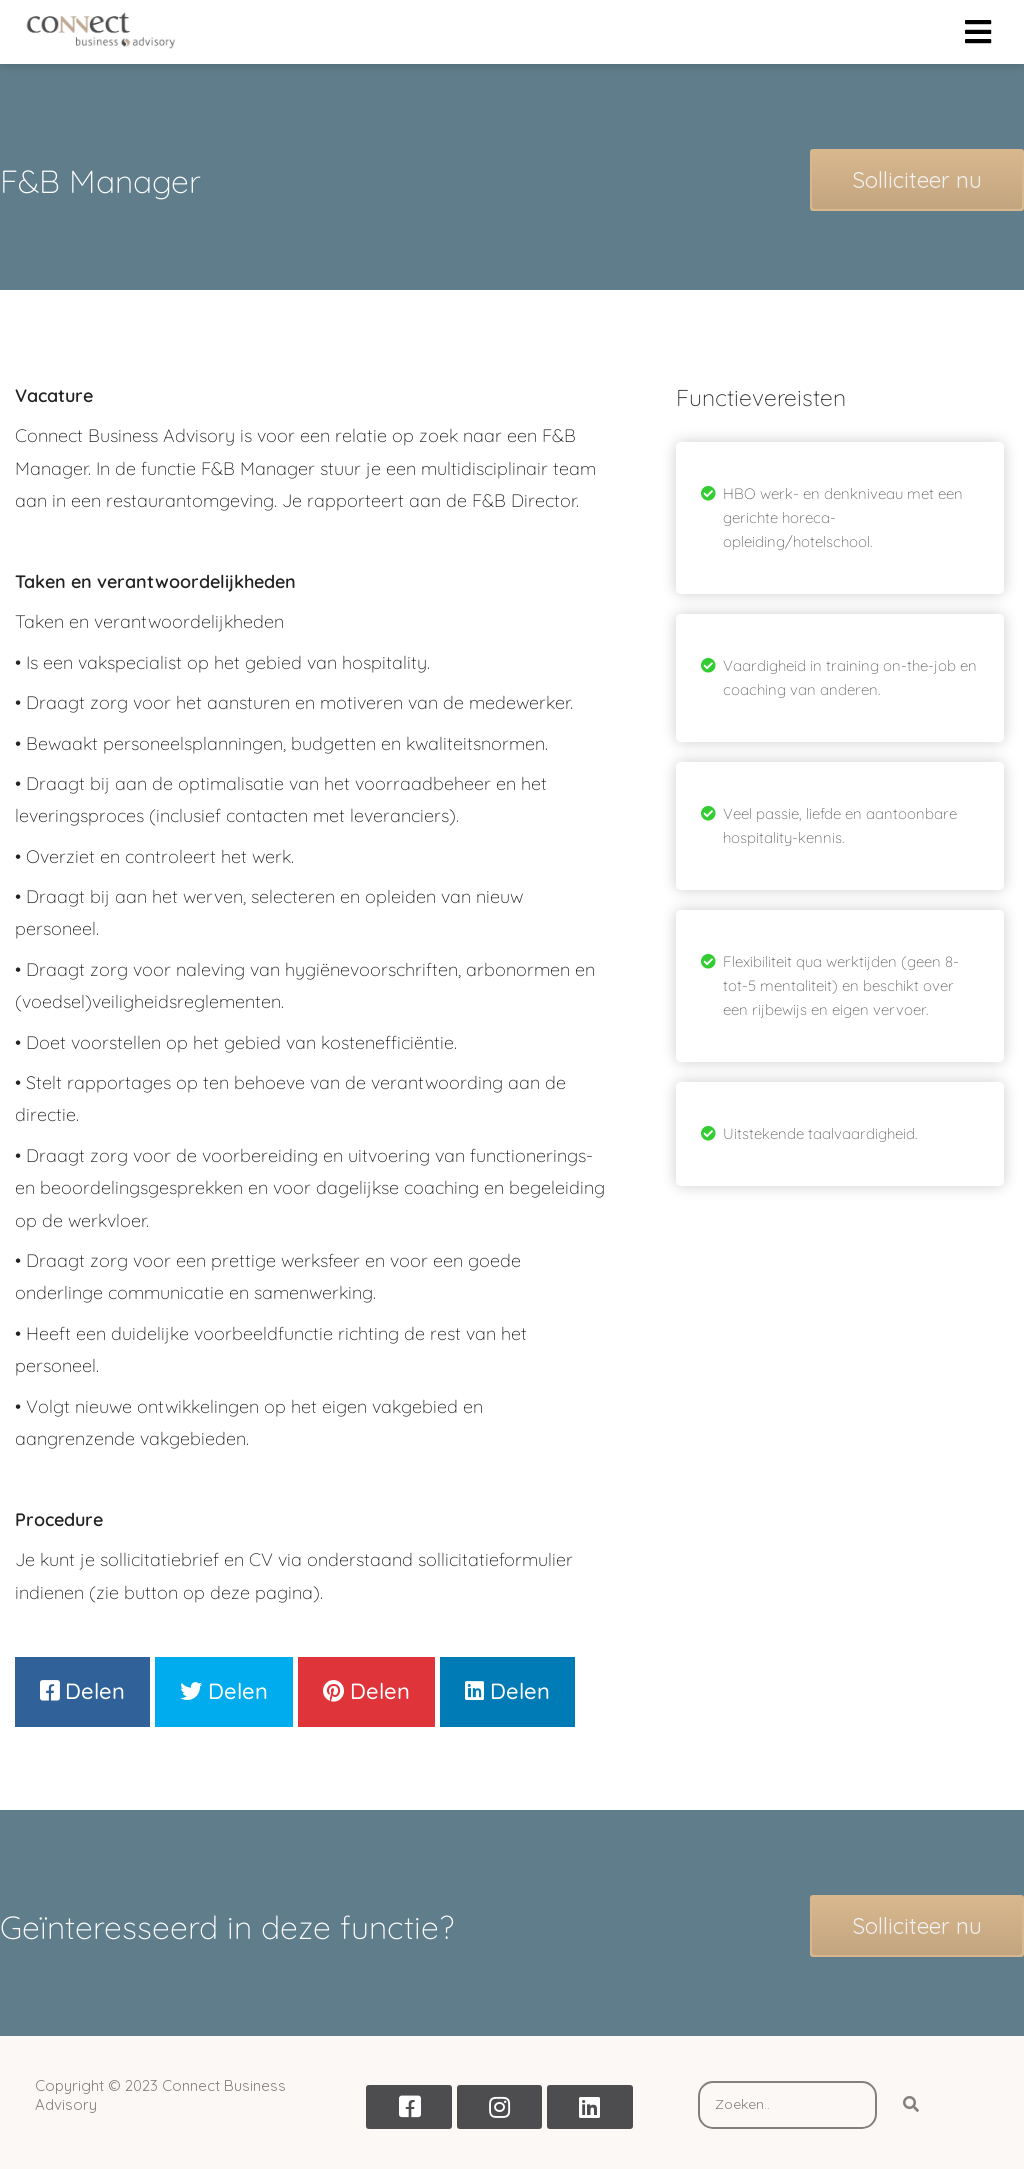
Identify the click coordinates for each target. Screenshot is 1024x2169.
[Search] (911, 2105)
